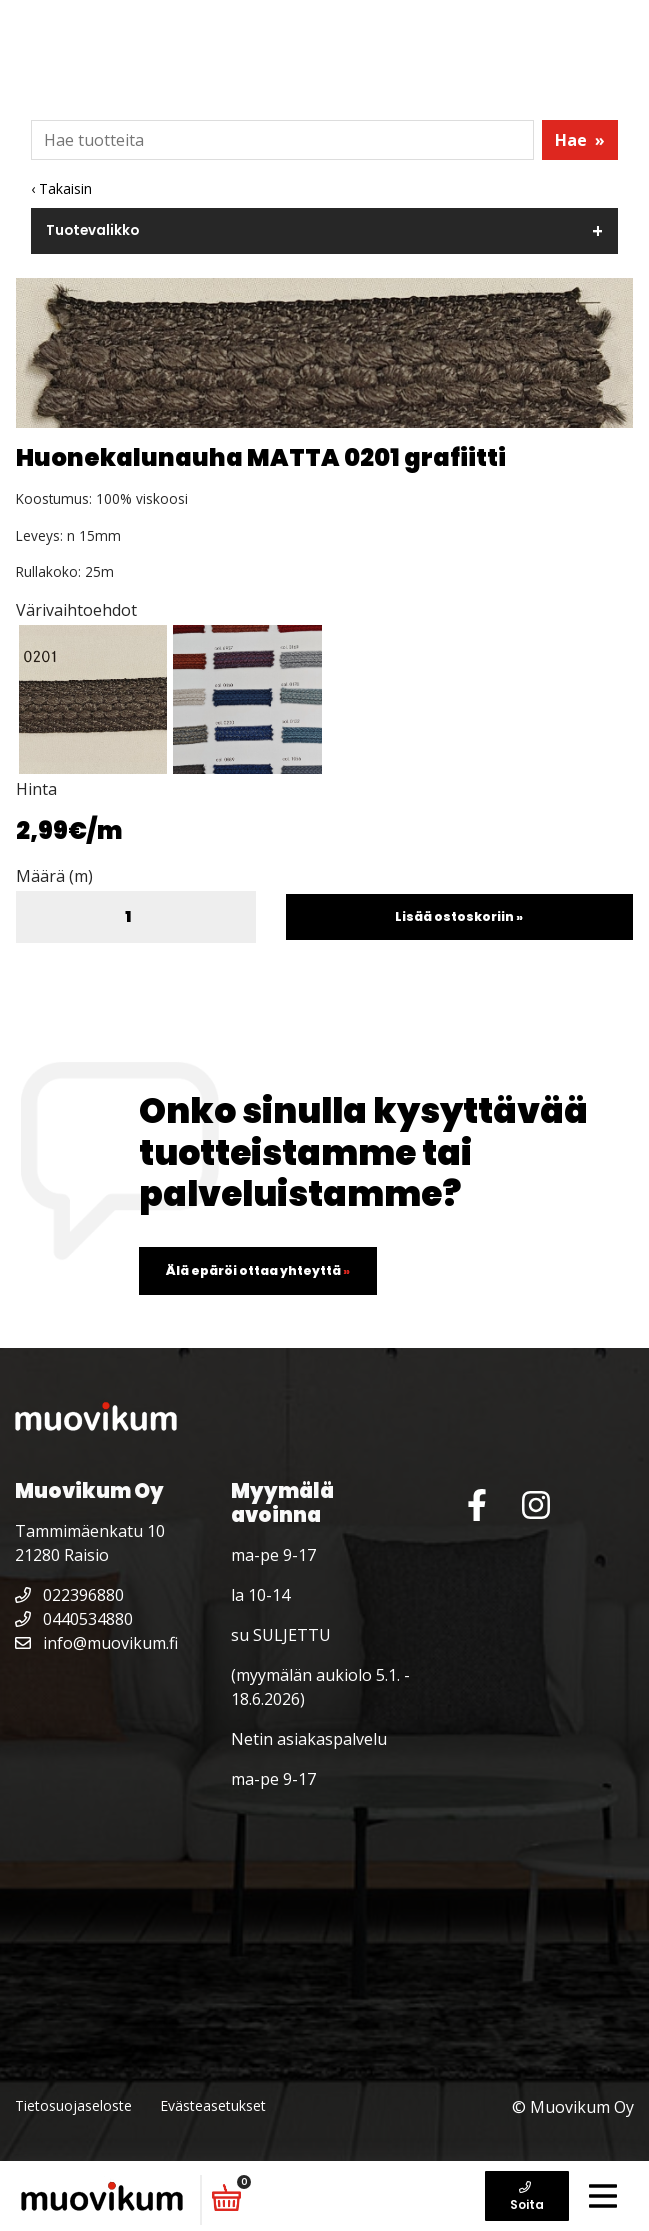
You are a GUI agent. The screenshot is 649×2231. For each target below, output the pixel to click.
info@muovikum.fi (96, 1643)
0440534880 (74, 1619)
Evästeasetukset (213, 2105)
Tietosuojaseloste (73, 2105)
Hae (580, 140)
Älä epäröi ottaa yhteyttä (258, 1270)
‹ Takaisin (61, 188)
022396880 (69, 1595)
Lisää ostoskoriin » (459, 916)
